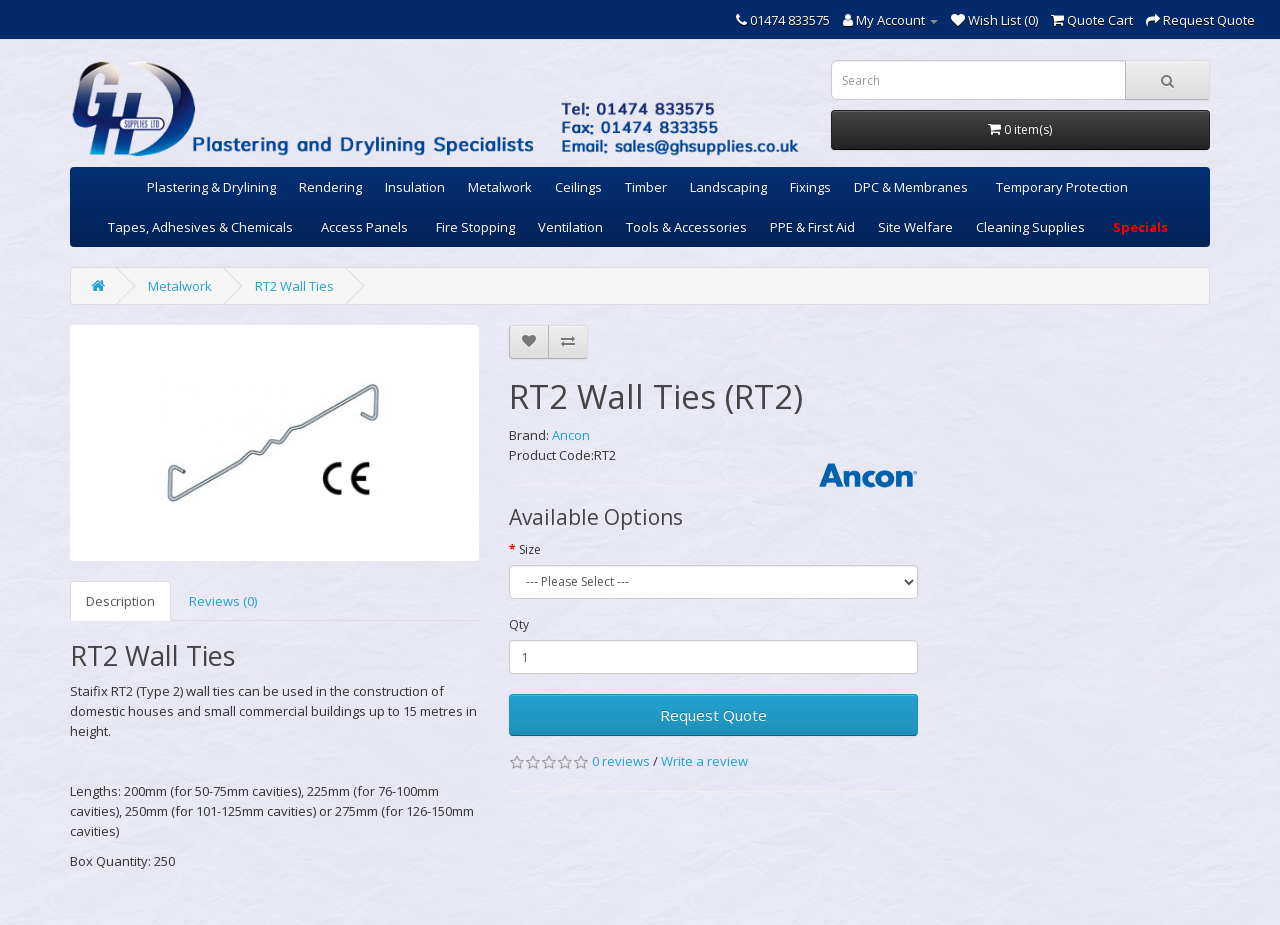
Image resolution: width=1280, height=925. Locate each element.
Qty (519, 624)
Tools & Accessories (686, 227)
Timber (646, 187)
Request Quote (713, 715)
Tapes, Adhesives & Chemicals (200, 227)
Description (120, 601)
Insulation (415, 187)
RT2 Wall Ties (294, 286)
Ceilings (578, 187)
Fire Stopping (475, 227)
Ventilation (570, 227)
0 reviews (621, 761)
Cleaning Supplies (1030, 227)
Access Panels (364, 227)
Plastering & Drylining (211, 187)
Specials (1140, 227)
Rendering (330, 187)
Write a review (704, 761)
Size (530, 549)
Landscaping (728, 187)
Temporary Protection (1062, 187)
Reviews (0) (223, 601)
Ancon (571, 435)
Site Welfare (915, 227)
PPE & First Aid (812, 227)
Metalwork (500, 187)
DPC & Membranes (911, 187)
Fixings (810, 187)
